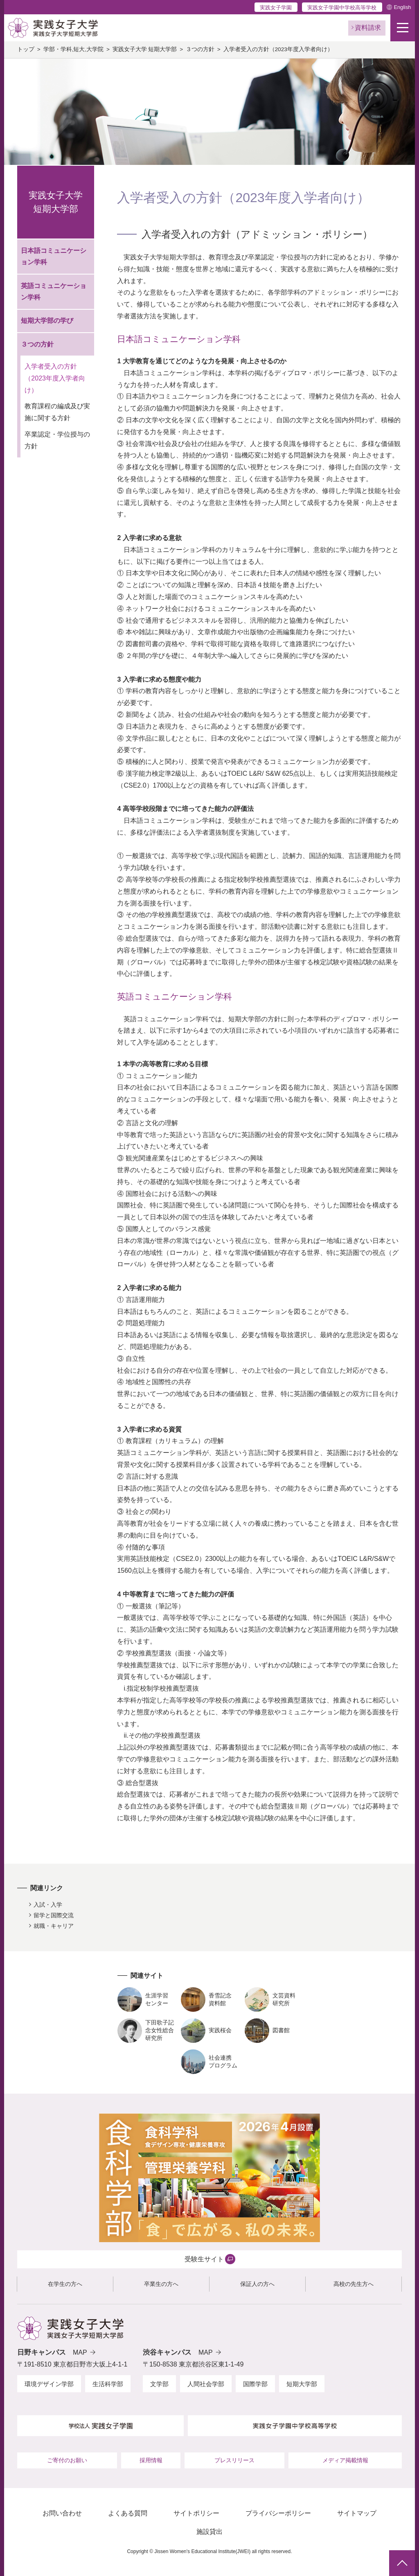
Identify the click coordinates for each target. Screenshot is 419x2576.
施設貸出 (209, 2531)
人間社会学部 (205, 2383)
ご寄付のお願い (67, 2460)
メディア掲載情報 (345, 2460)
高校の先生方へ (353, 2284)
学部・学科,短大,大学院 (73, 49)
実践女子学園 (276, 8)
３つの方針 (200, 49)
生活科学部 (107, 2383)
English (402, 7)
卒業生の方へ (161, 2284)
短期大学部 (301, 2383)
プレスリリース (234, 2460)
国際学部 (255, 2383)
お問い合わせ (62, 2513)
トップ (25, 49)
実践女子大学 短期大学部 (145, 49)
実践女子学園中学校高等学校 (341, 8)
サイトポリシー (196, 2513)
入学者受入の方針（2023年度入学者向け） (55, 378)
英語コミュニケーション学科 (53, 291)
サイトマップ (356, 2513)
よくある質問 (127, 2513)
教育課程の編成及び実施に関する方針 (57, 412)
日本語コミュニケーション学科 (53, 256)
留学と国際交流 (54, 1915)
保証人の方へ (257, 2284)
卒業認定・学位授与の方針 (57, 440)
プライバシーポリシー (278, 2513)
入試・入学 (48, 1904)
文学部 (159, 2383)
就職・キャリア (54, 1926)
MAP (80, 2352)
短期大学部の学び (47, 320)
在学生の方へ (65, 2284)
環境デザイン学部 (49, 2383)
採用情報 (151, 2460)
